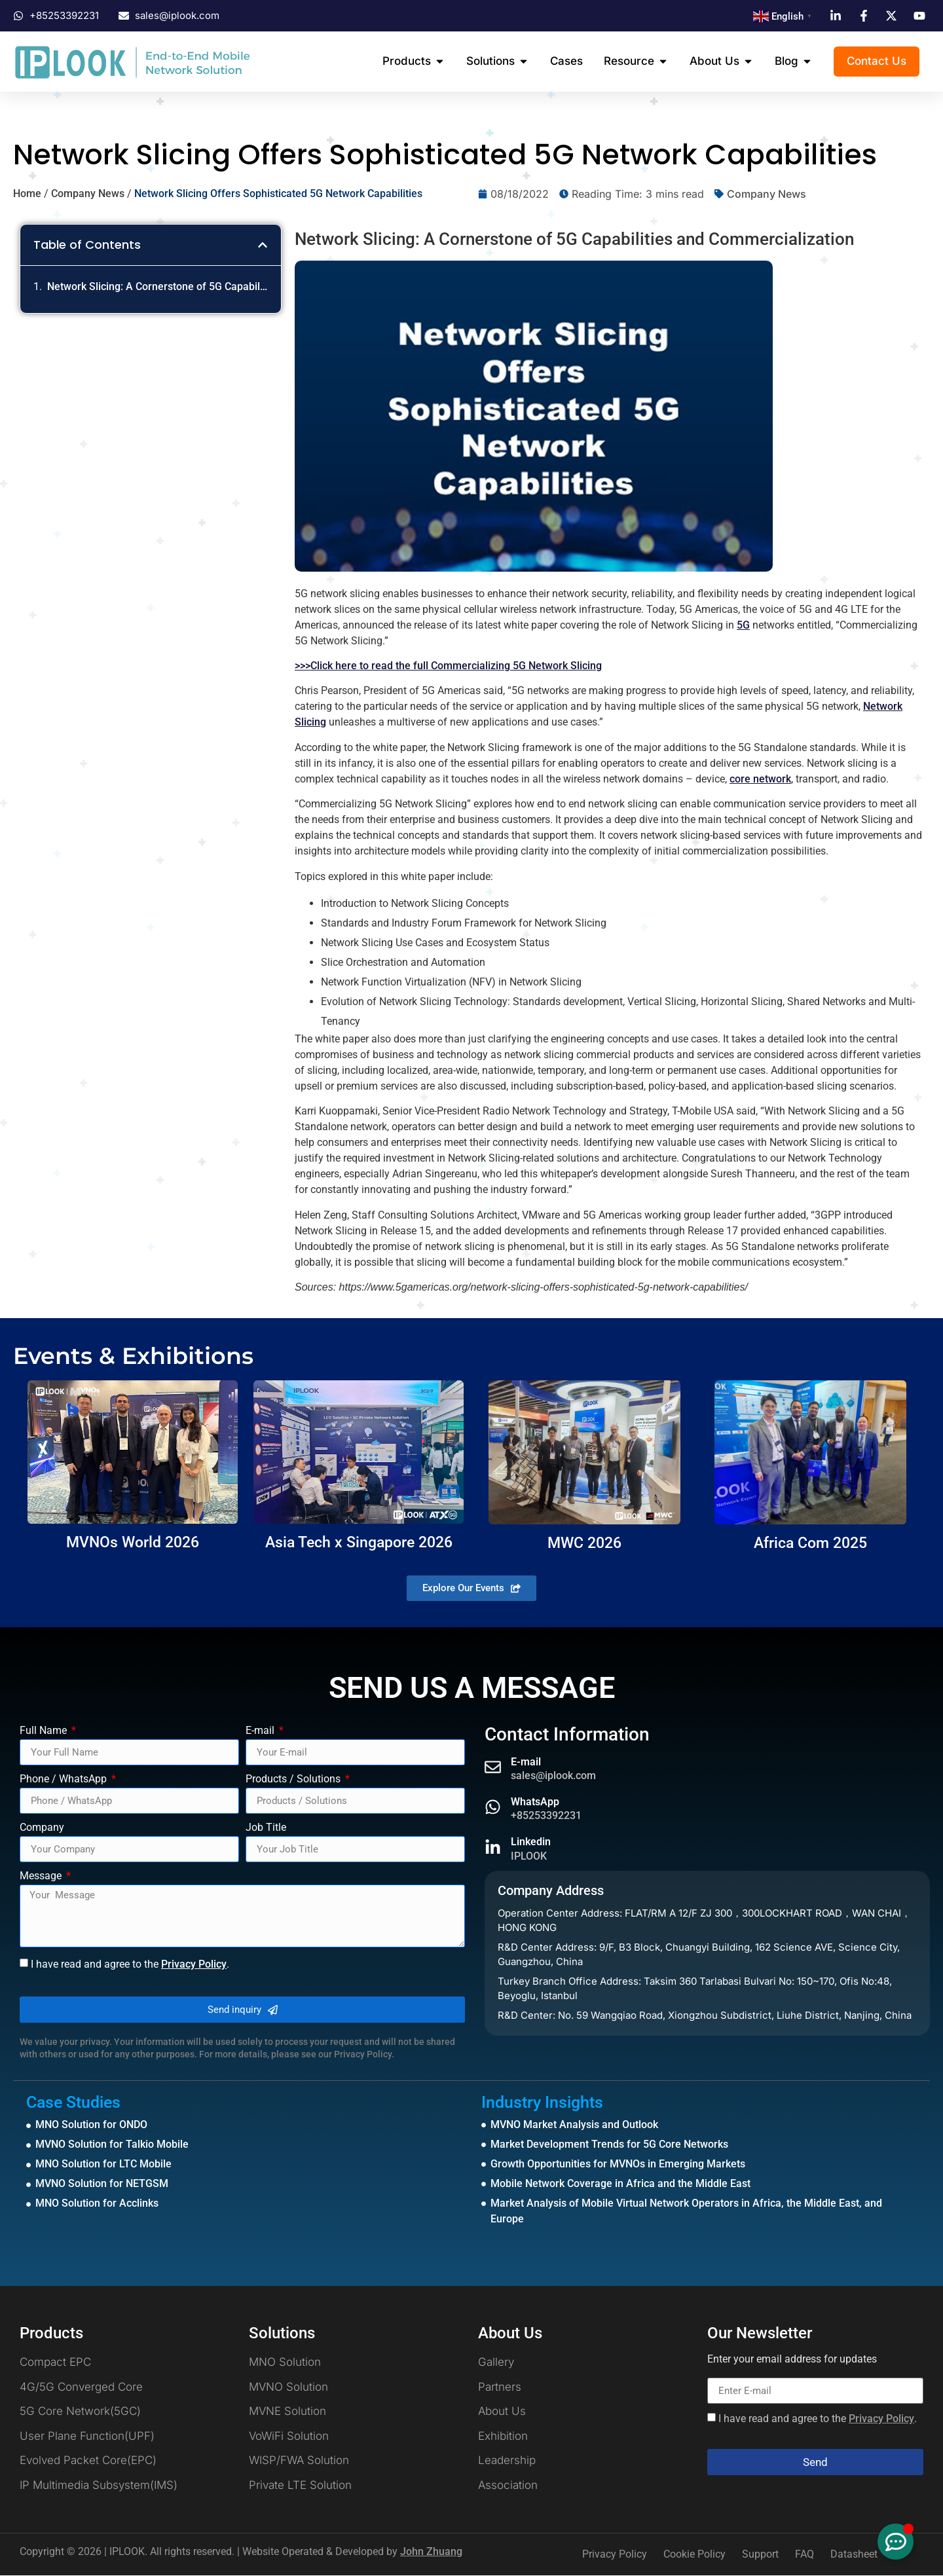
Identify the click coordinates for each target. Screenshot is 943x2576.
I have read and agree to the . (130, 1964)
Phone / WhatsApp (64, 1780)
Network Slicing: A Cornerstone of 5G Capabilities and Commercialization (157, 287)
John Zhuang (431, 2552)
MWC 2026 (584, 1543)
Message (42, 1877)
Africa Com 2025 (810, 1543)
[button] (262, 245)
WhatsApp (535, 1802)
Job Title (266, 1828)
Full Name (44, 1731)
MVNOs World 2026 (132, 1542)
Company (42, 1828)
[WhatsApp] (493, 1807)
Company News (87, 194)
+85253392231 (546, 1816)
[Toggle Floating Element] (896, 2542)
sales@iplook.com (553, 1776)
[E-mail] (493, 1767)
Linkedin (531, 1842)
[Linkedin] (493, 1847)
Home (27, 194)
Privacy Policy (194, 1964)
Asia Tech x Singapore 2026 (359, 1542)
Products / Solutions (294, 1780)
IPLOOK (529, 1856)
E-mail (261, 1731)
